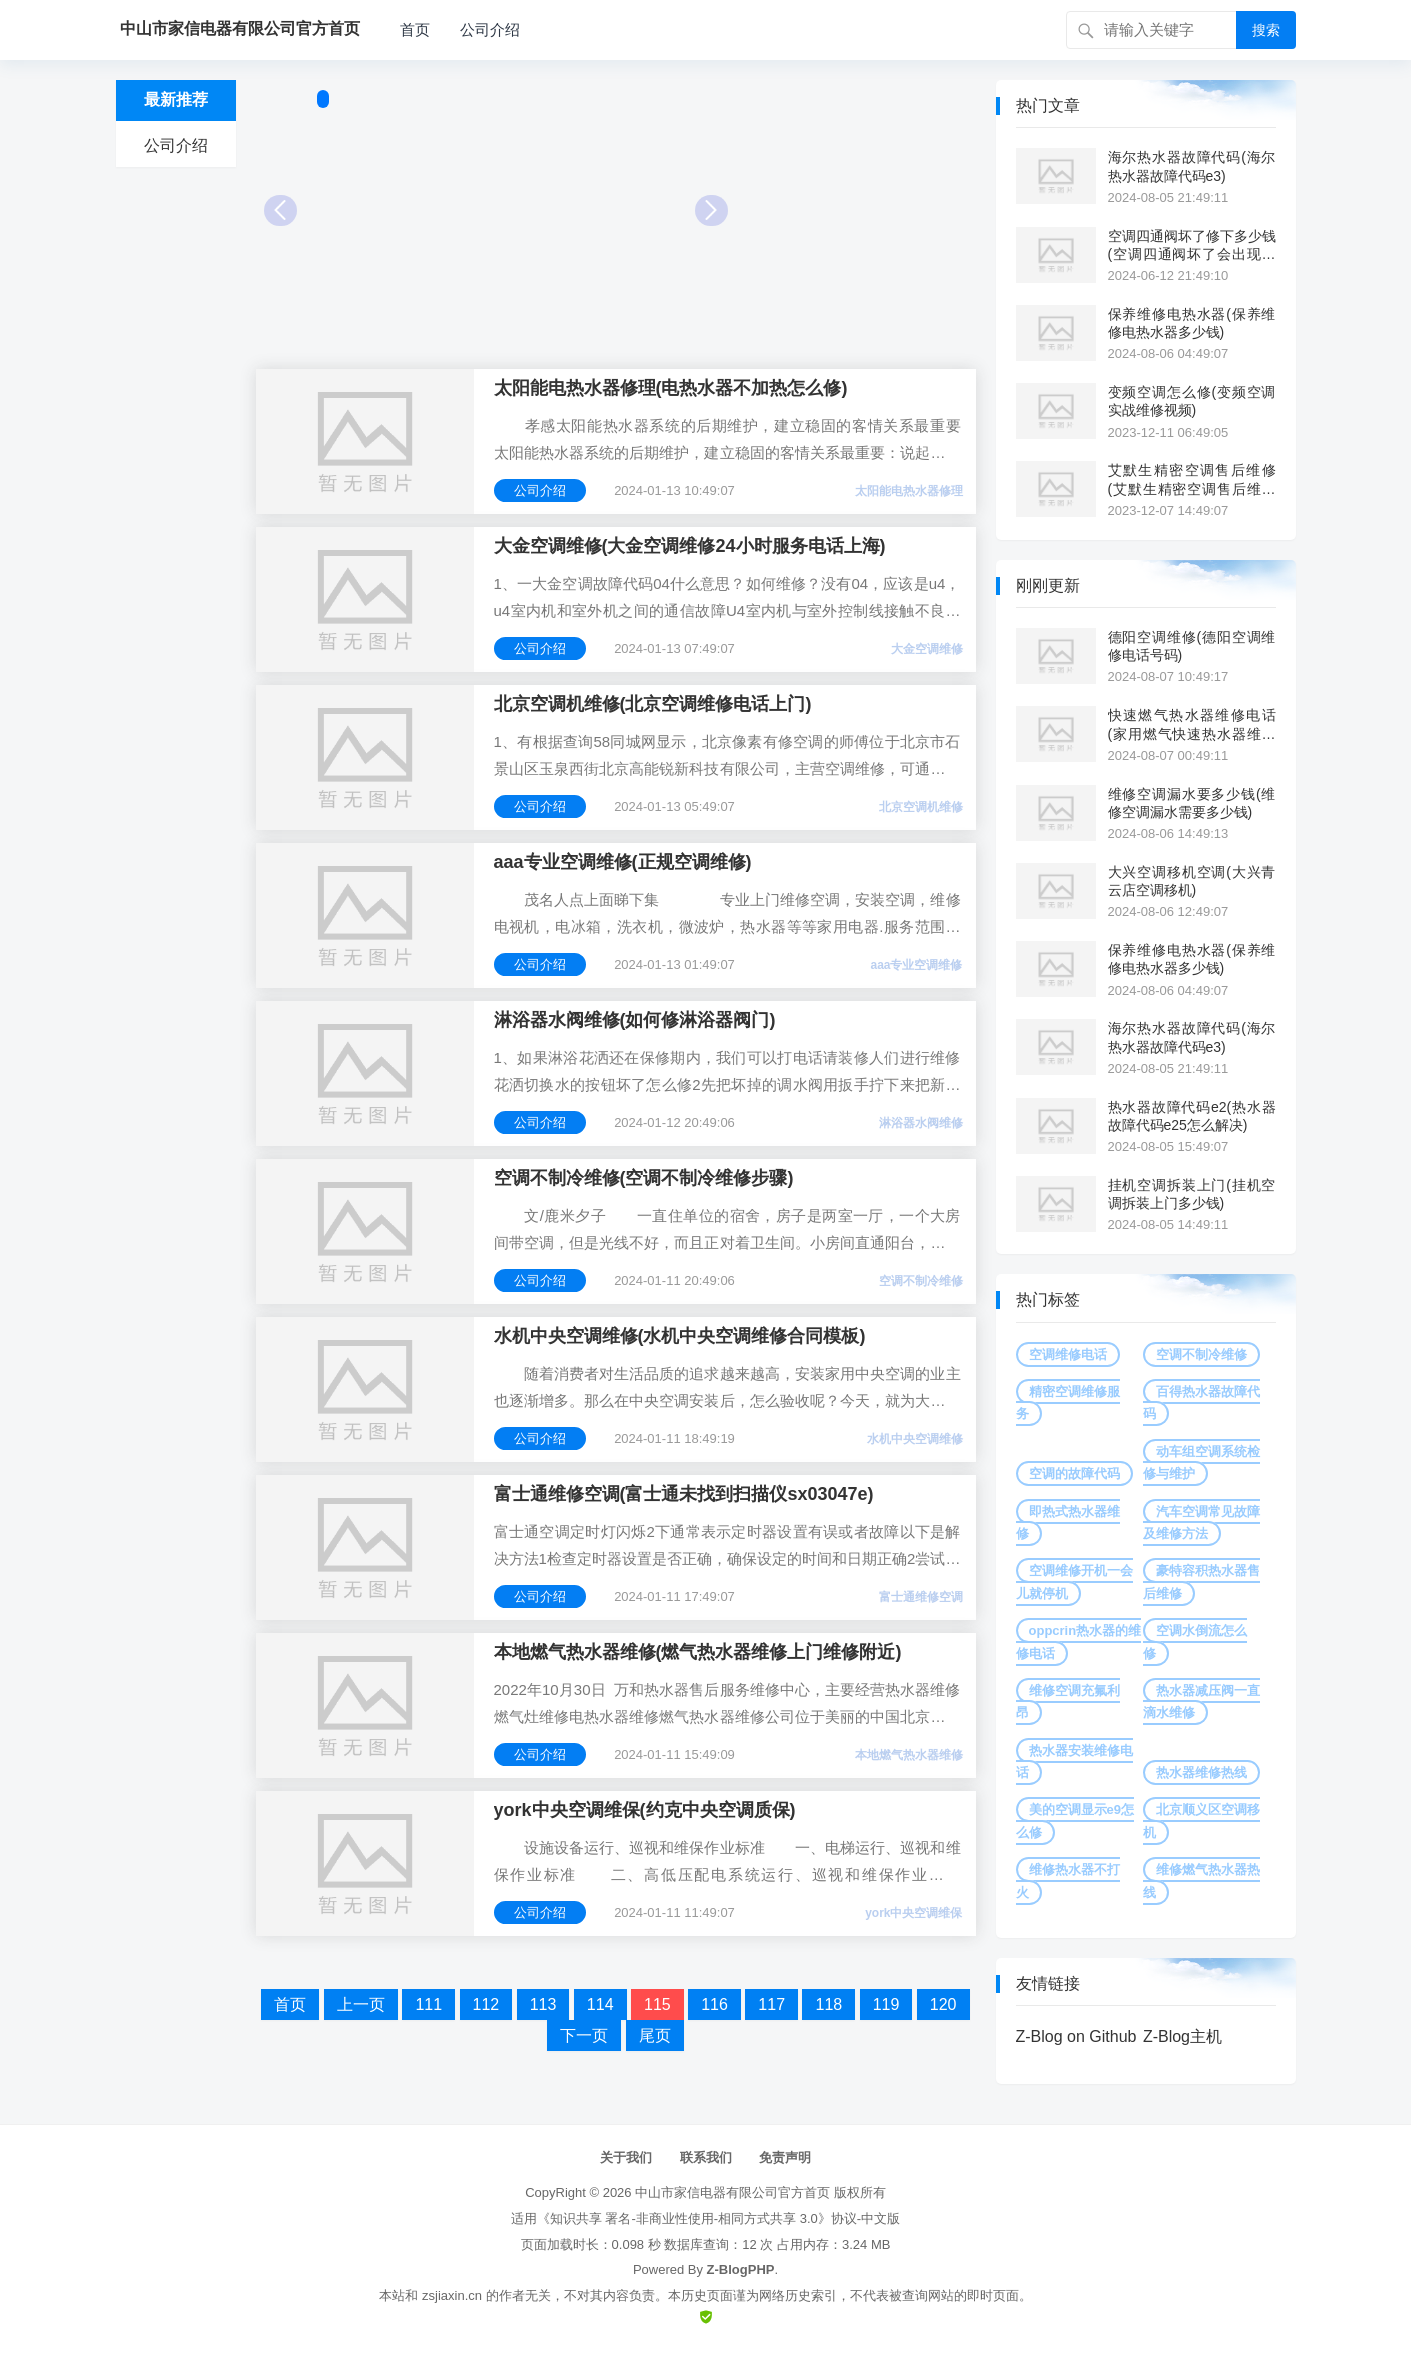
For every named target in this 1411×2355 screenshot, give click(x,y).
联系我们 (706, 2157)
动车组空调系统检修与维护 (1201, 1462)
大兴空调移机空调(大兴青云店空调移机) (1192, 881)
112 (486, 2004)
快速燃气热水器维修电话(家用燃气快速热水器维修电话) (1192, 724)
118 (828, 2004)
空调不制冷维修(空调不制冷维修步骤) (644, 1178)
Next (711, 210)
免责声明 (785, 2157)
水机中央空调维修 (915, 1439)
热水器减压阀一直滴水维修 (1201, 1701)
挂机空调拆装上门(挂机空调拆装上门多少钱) (1192, 1194)
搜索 (1266, 30)
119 (886, 2004)
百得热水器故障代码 (1201, 1402)
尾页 (655, 2035)
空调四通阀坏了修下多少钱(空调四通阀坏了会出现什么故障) (1192, 245)
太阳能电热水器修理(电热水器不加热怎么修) (671, 388)
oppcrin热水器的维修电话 (1079, 1641)
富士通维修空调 (921, 1597)
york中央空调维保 (913, 1913)
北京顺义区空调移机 (1201, 1820)
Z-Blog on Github (1076, 2036)
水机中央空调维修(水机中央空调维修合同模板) (680, 1336)
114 (600, 2004)
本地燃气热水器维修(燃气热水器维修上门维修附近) (698, 1652)
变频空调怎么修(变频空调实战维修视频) (1192, 401)
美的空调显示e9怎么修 (1075, 1820)
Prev (280, 210)
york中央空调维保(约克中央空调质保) (645, 1810)
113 (543, 2004)
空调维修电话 (1068, 1354)
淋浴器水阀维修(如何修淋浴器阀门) (635, 1020)
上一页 (361, 2004)
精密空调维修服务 (1068, 1402)
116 (714, 2004)
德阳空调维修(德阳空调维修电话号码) (1192, 646)
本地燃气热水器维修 (909, 1755)
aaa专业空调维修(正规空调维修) (623, 862)
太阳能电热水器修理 (909, 491)
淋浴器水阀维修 (921, 1123)
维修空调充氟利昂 (1068, 1701)
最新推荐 (176, 99)
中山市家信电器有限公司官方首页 (732, 2192)
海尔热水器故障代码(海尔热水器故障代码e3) (1192, 166)
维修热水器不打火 (1068, 1880)
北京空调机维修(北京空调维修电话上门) (653, 704)
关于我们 (626, 2157)
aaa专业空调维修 (916, 965)
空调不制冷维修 (921, 1281)
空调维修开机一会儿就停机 (1074, 1581)
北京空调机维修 (921, 807)
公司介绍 (490, 29)
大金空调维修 (927, 649)
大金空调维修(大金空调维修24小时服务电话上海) (690, 546)
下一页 (584, 2035)
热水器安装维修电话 (1074, 1761)
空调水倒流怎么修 (1195, 1641)
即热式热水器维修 (1068, 1522)
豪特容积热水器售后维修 (1201, 1581)
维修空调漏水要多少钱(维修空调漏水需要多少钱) (1192, 803)
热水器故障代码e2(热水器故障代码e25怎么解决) (1192, 1116)
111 (428, 2004)
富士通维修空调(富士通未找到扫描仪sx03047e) (684, 1494)
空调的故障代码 (1074, 1473)
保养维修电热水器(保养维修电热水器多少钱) (1192, 323)
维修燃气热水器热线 (1201, 1880)
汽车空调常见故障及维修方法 (1201, 1522)
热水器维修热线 (1201, 1772)
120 (943, 2004)
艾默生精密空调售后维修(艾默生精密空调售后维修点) (1192, 479)
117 (771, 2004)
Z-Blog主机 (1182, 2036)
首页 (415, 29)
